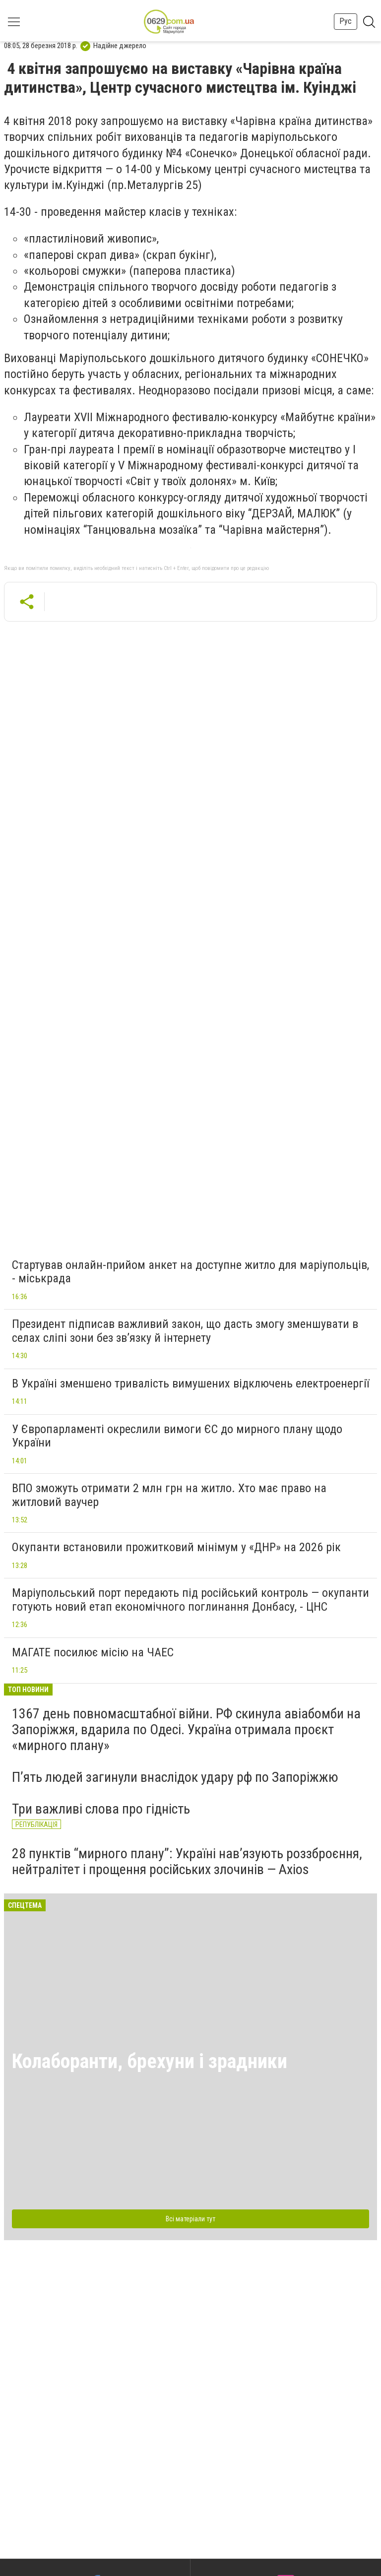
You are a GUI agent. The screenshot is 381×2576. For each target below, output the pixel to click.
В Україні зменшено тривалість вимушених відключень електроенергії (190, 1383)
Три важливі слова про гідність (101, 1809)
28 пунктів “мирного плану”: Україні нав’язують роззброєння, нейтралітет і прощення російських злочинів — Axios (187, 1861)
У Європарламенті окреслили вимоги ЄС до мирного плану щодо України (177, 1436)
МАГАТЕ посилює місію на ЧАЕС (93, 1652)
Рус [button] (345, 21)
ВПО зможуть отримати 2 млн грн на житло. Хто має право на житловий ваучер (169, 1495)
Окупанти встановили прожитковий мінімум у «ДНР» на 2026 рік (176, 1547)
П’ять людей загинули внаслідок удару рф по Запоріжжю (175, 1777)
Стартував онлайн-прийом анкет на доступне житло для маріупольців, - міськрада (190, 1272)
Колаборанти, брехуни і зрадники (149, 2061)
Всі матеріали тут (190, 2219)
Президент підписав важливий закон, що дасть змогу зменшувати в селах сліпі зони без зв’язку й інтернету (185, 1331)
